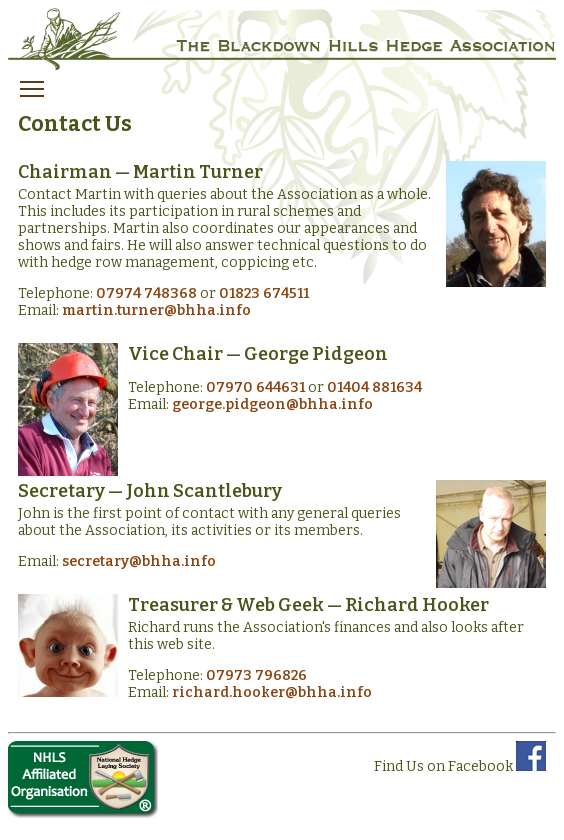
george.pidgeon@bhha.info (272, 404)
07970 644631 (255, 387)
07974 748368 (146, 293)
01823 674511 (264, 293)
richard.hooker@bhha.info (272, 692)
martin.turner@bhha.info (156, 310)
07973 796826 (256, 675)
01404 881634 (374, 387)
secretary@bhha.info (139, 561)
